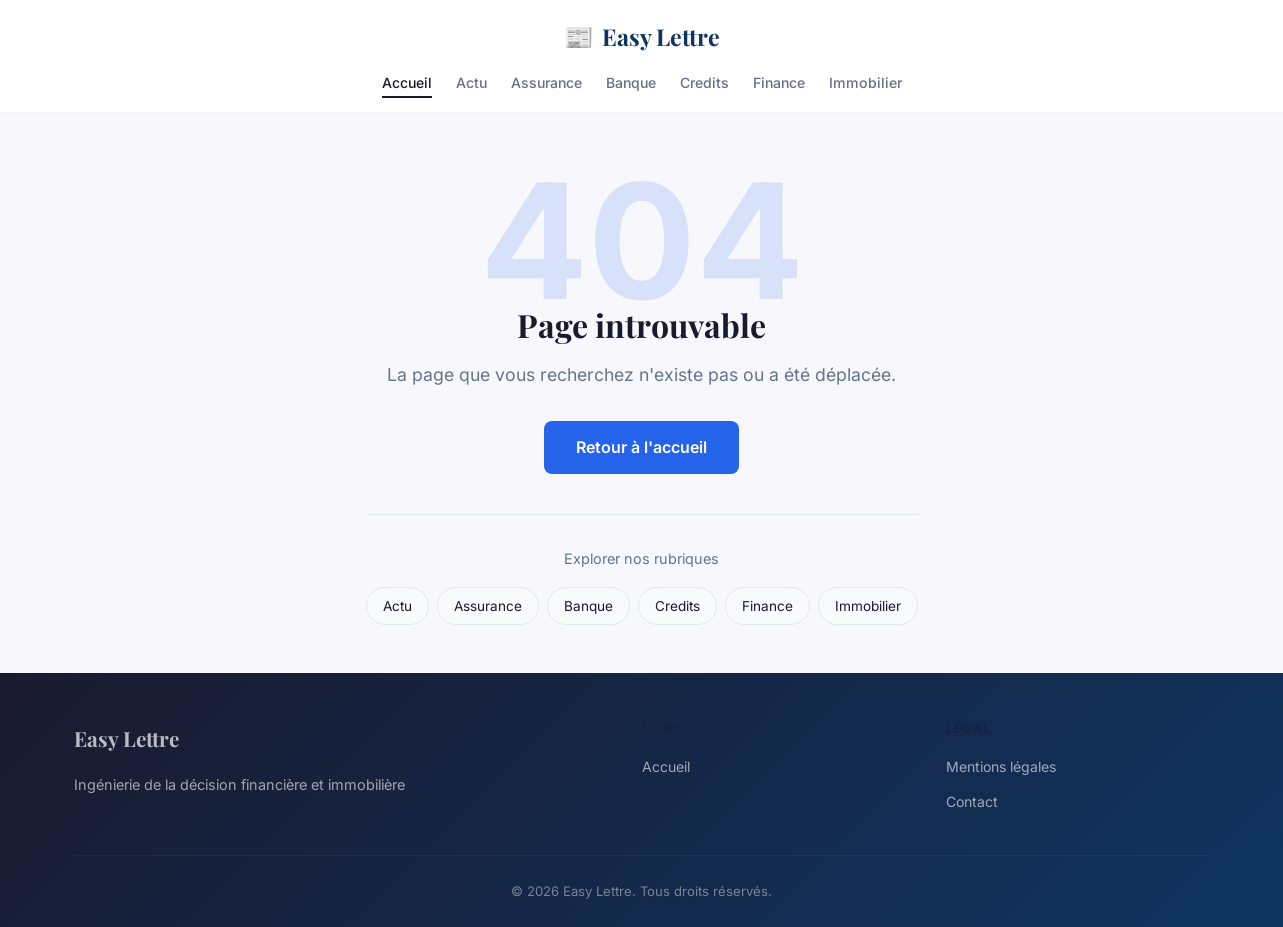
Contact (972, 801)
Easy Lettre (642, 36)
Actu (471, 82)
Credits (704, 82)
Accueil (407, 82)
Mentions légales (1001, 766)
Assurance (546, 82)
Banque (631, 82)
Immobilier (865, 82)
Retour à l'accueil (641, 447)
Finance (779, 82)
